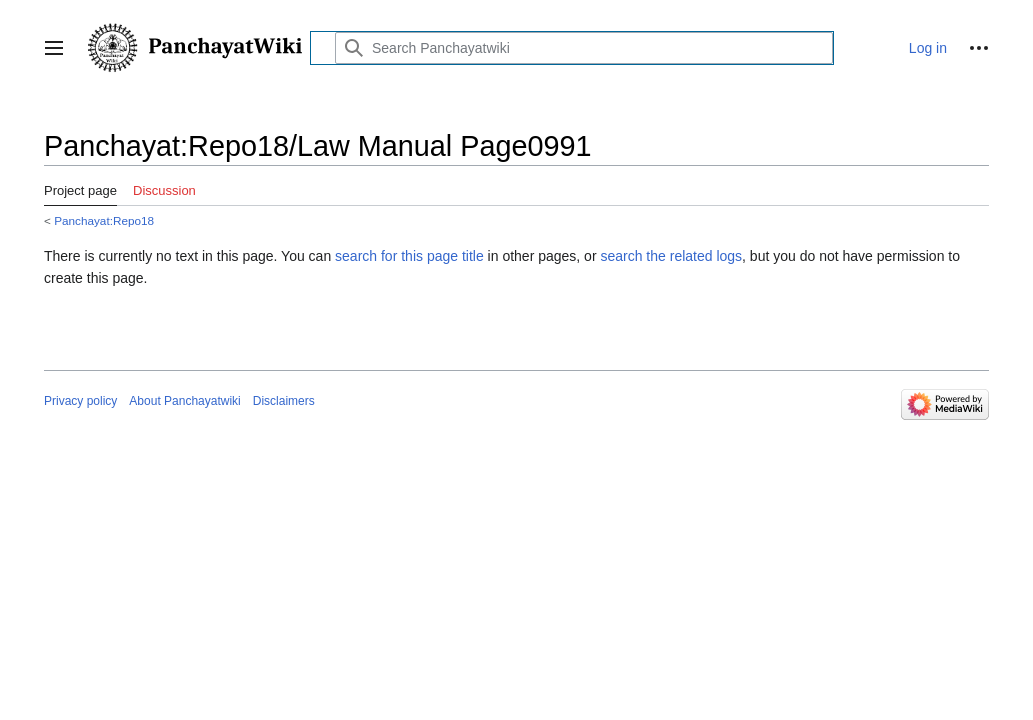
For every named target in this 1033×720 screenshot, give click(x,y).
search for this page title (409, 256)
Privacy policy (80, 401)
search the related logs (671, 256)
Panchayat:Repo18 (104, 220)
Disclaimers (284, 401)
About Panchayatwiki (184, 401)
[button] (54, 48)
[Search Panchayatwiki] (584, 48)
